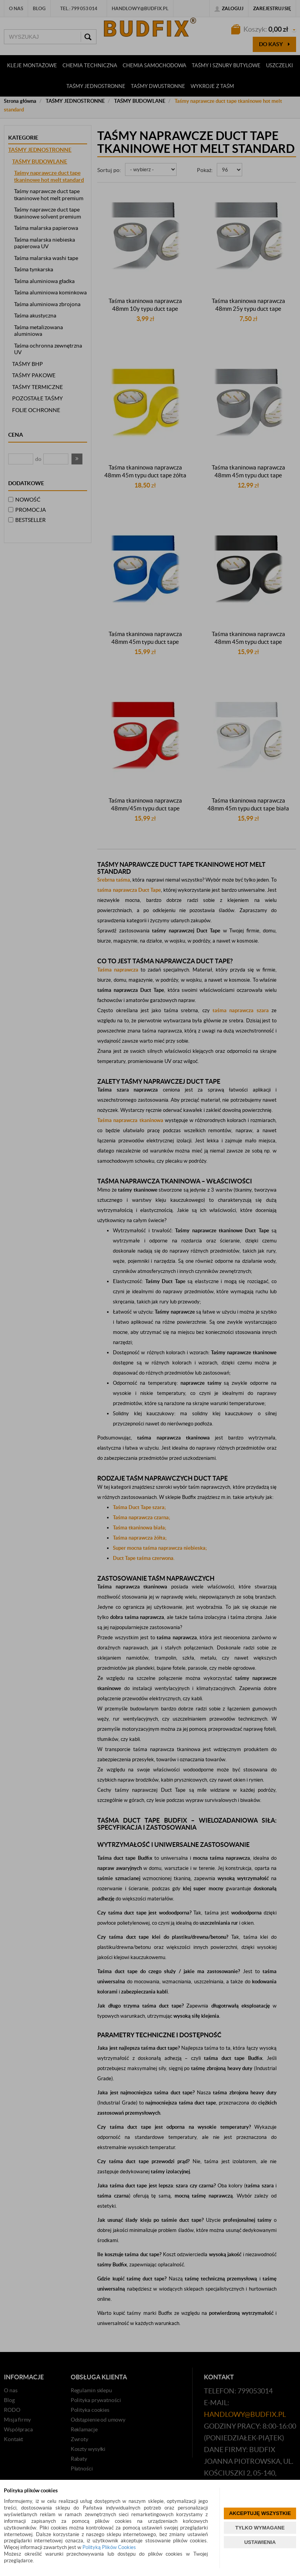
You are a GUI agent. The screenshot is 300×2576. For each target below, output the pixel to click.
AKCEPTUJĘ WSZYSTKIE (260, 2513)
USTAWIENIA (260, 2542)
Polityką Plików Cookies (109, 2547)
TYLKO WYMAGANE (259, 2528)
